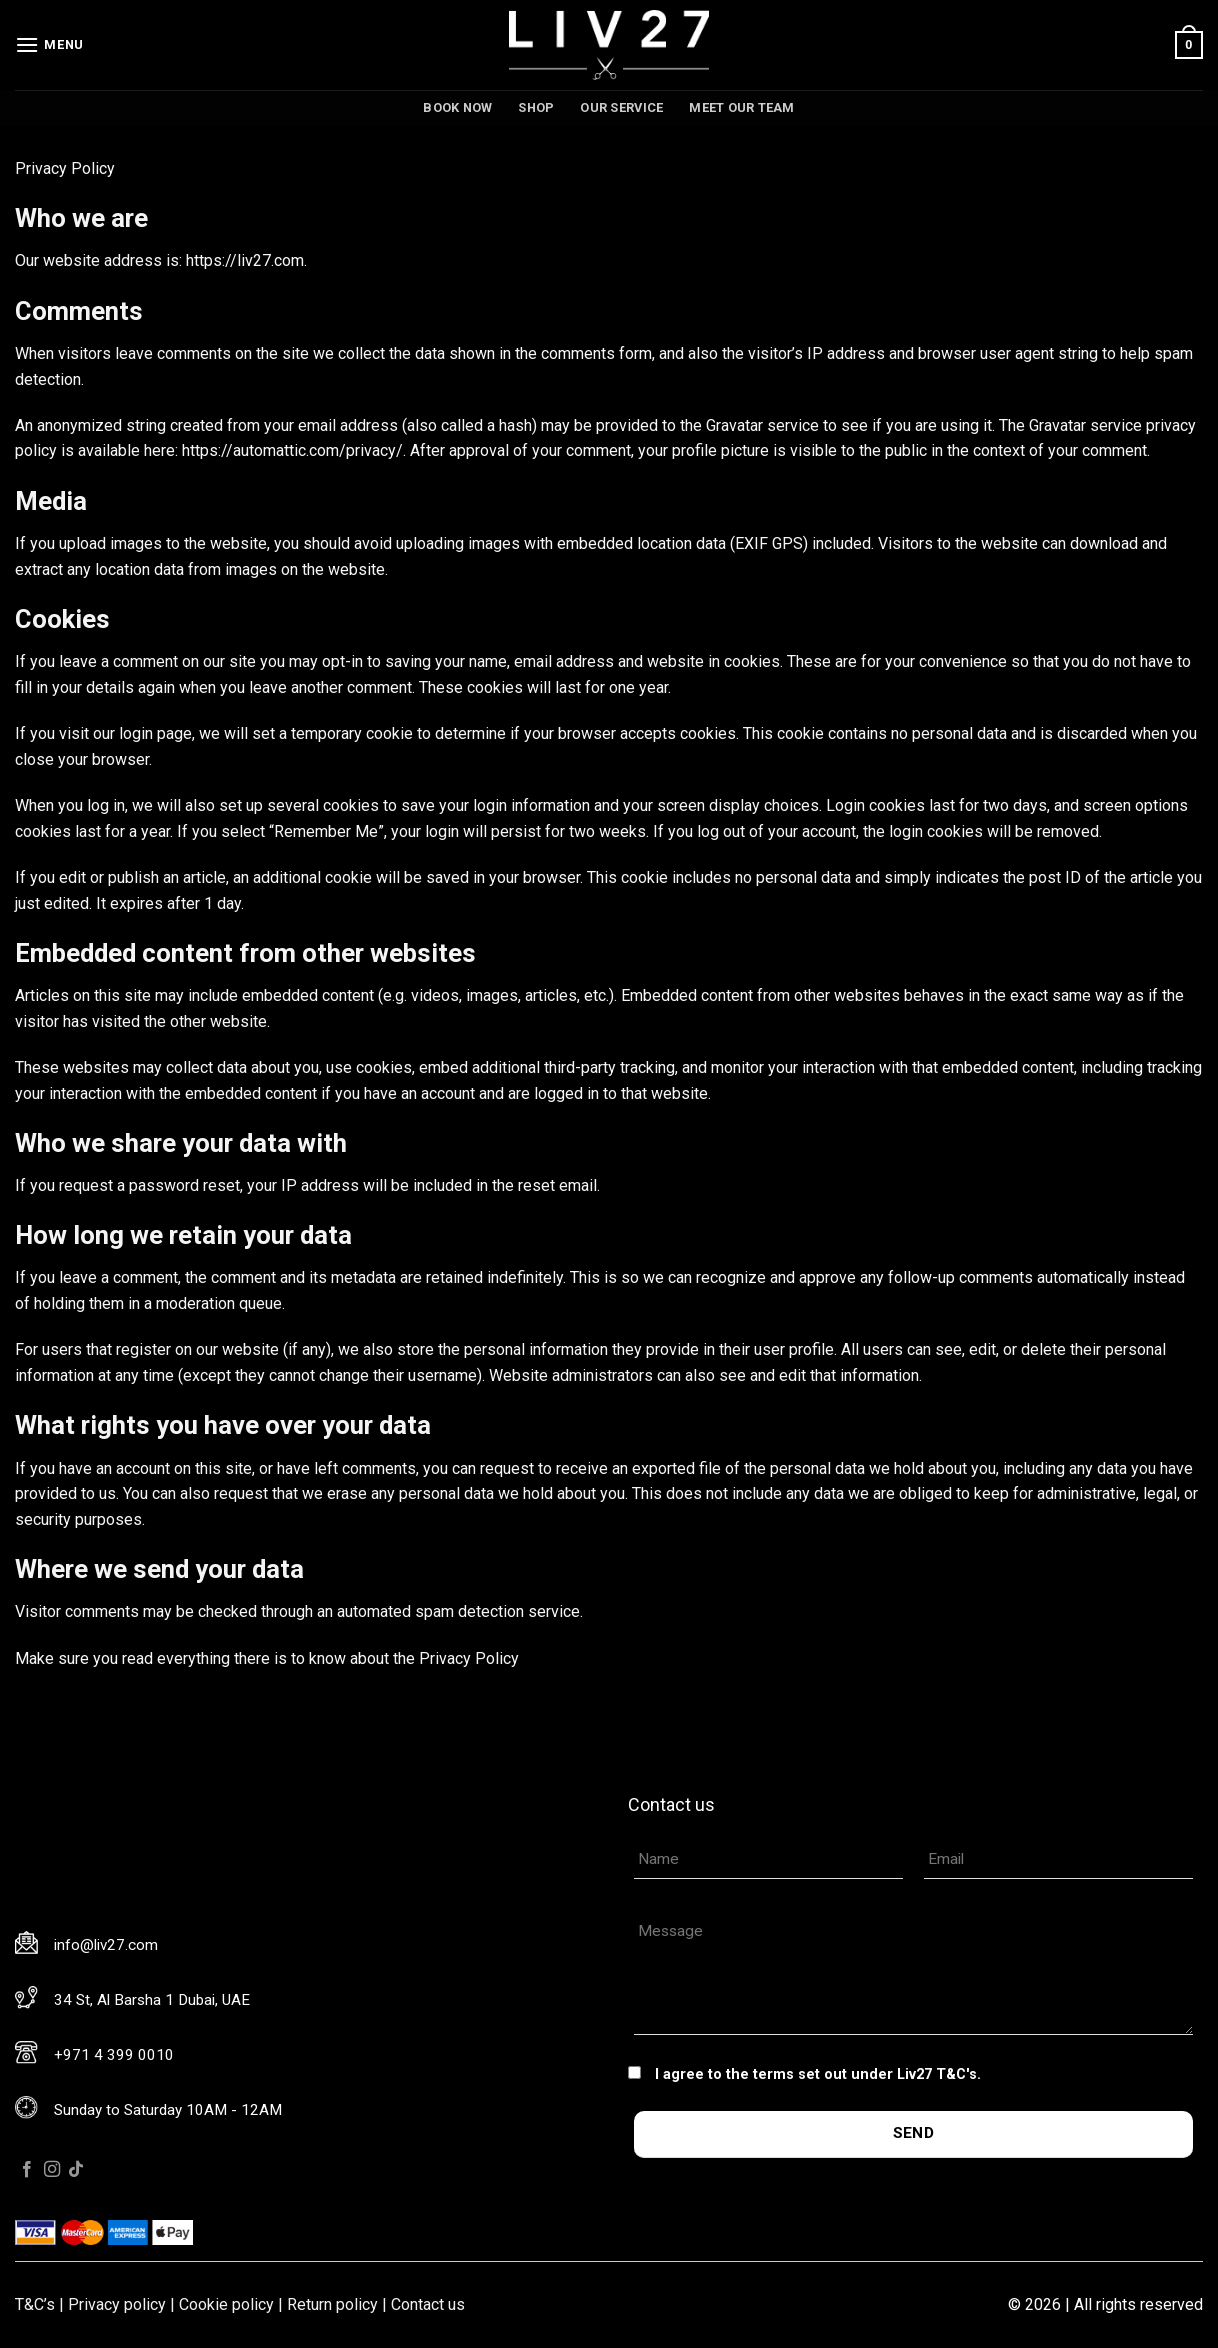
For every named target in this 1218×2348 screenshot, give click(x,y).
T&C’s (35, 2304)
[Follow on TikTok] (76, 2170)
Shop (536, 107)
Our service (621, 107)
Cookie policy (226, 2304)
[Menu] (49, 44)
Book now (457, 107)
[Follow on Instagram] (52, 2170)
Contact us (428, 2304)
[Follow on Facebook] (27, 2170)
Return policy (332, 2304)
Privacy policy (117, 2304)
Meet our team (741, 107)
